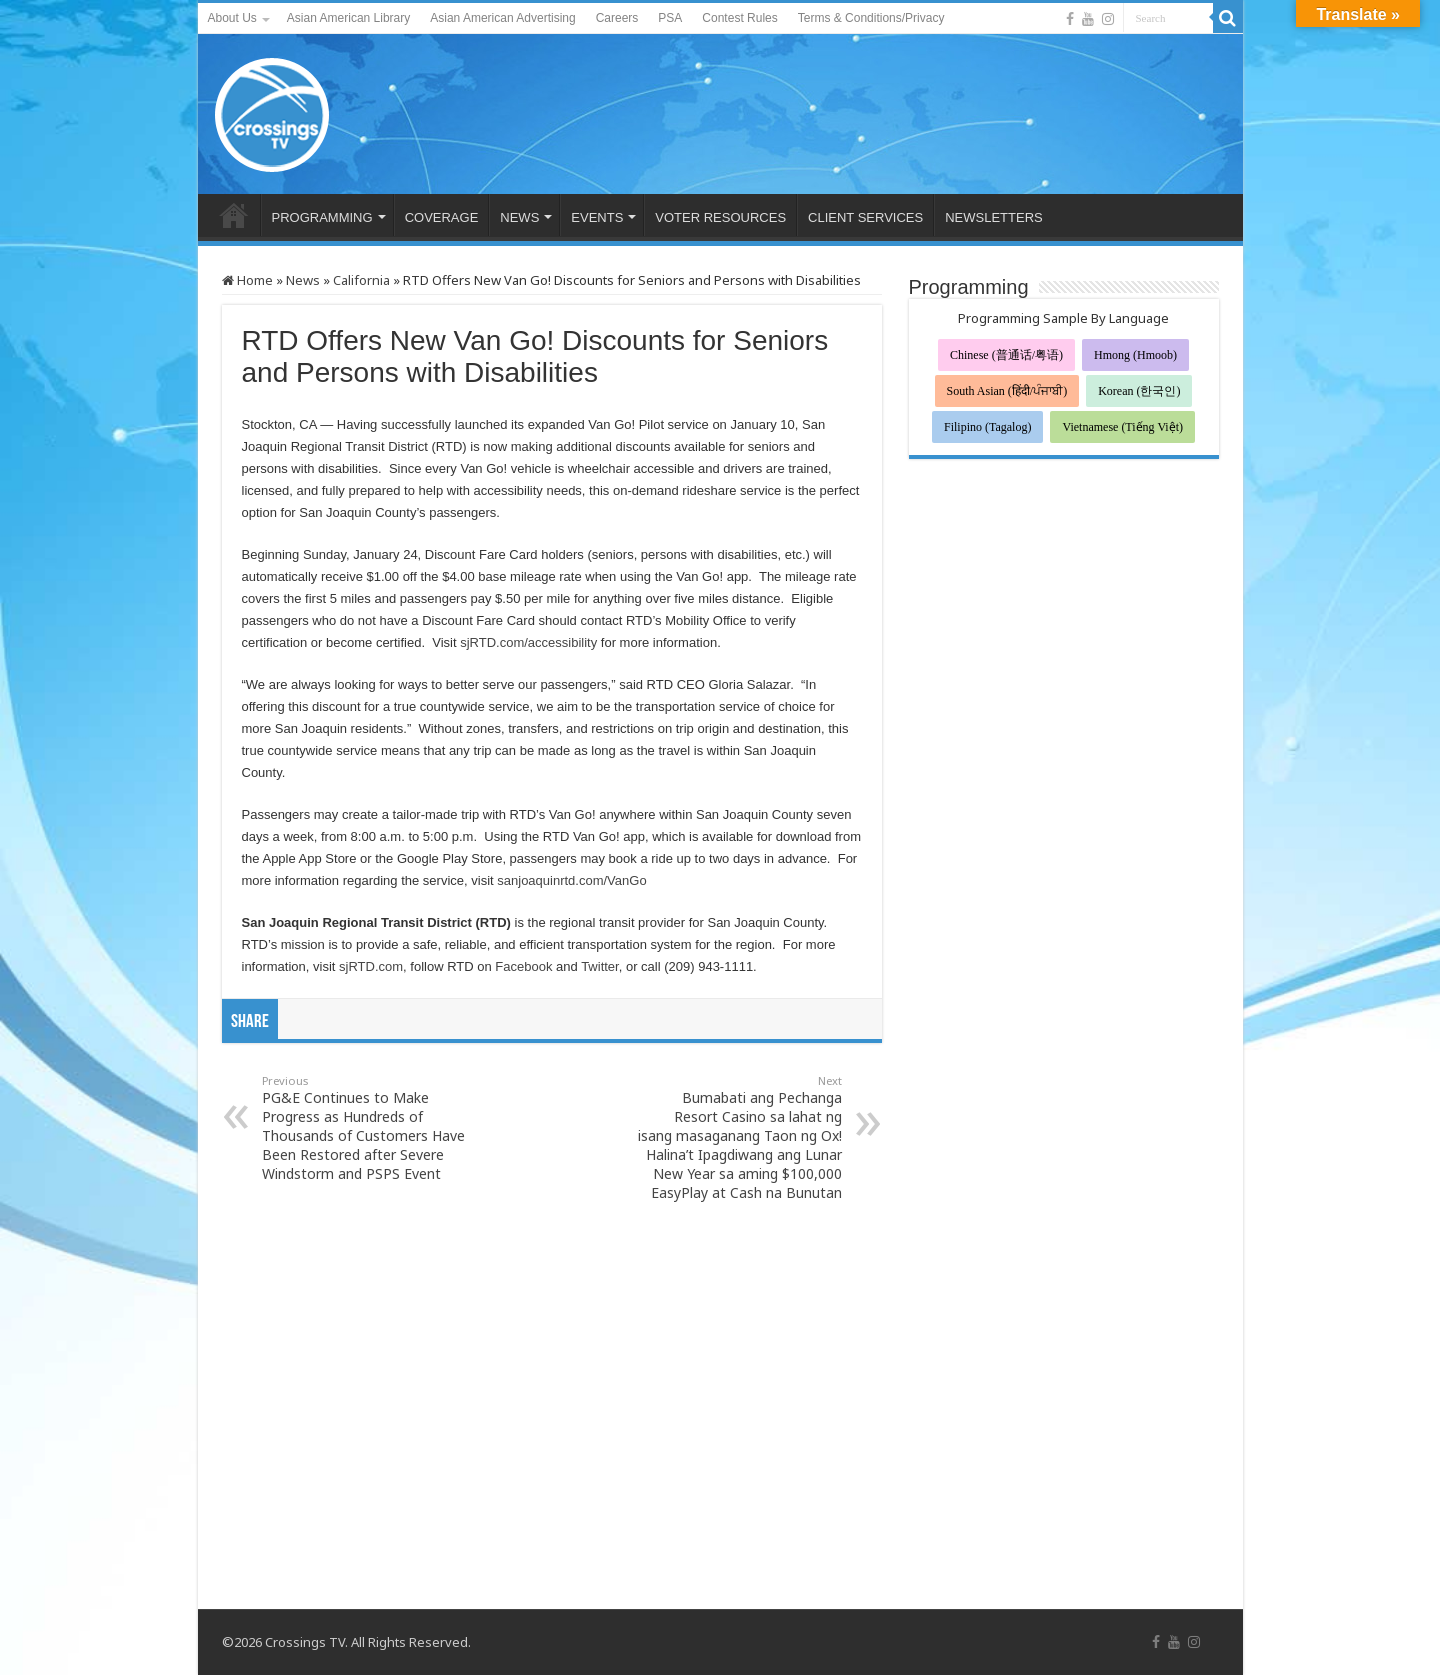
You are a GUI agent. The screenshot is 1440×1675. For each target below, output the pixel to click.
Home (247, 280)
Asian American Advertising (502, 18)
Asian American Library (348, 18)
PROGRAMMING (322, 217)
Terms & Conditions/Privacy (871, 18)
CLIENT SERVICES (865, 217)
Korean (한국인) (1139, 391)
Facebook (523, 966)
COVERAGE (442, 217)
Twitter (600, 966)
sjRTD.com (371, 966)
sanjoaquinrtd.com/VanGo (571, 880)
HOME (234, 215)
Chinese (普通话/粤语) (1006, 355)
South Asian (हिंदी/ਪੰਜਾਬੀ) (1007, 391)
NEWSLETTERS (994, 217)
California (361, 280)
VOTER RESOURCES (720, 217)
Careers (617, 18)
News (303, 280)
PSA (670, 18)
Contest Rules (739, 18)
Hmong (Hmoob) (1135, 355)
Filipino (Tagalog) (987, 427)
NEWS (519, 217)
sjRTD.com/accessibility (528, 642)
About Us (232, 18)
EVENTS (597, 217)
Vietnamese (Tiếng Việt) (1122, 427)
